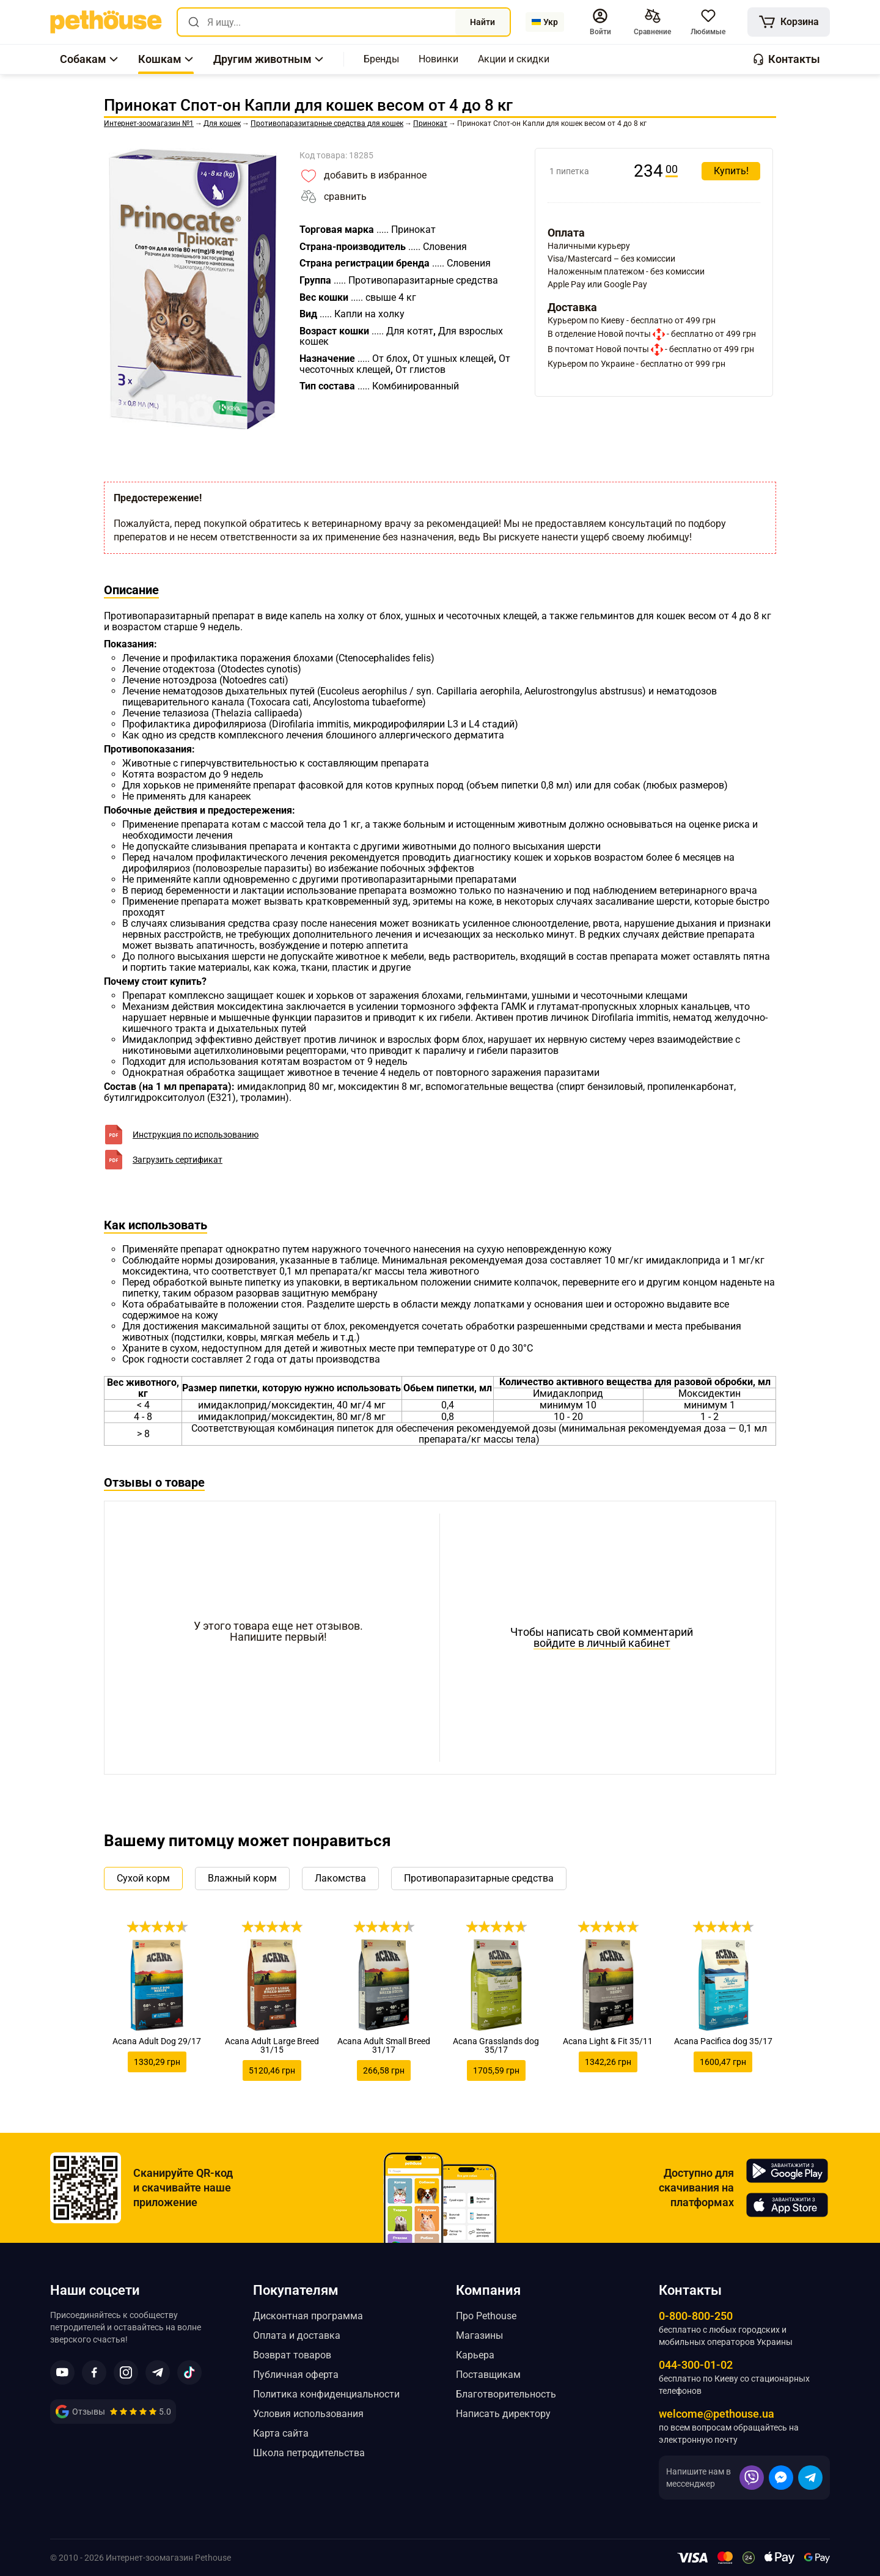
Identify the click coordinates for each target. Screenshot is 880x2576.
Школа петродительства (309, 2453)
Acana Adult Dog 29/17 (156, 2041)
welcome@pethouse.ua (716, 2413)
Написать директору (503, 2414)
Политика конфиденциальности (326, 2394)
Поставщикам (488, 2374)
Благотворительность (506, 2394)
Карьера (475, 2355)
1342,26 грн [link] (608, 2062)
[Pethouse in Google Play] (787, 2170)
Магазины (479, 2335)
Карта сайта (281, 2433)
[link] (106, 22)
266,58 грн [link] (384, 2070)
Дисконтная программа (308, 2316)
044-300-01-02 (696, 2364)
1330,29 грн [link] (157, 2062)
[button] (600, 22)
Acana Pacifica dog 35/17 (723, 2041)
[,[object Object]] (381, 59)
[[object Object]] (788, 22)
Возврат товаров (292, 2355)
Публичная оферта (296, 2374)
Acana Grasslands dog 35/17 (496, 2045)
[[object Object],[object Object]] (652, 22)
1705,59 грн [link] (496, 2070)
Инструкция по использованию (195, 1134)
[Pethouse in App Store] (787, 2204)
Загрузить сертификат (177, 1160)
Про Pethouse (486, 2316)
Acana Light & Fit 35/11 (608, 2041)
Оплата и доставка (296, 2335)
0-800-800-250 (696, 2315)
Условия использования (308, 2414)
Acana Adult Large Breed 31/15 (272, 2045)
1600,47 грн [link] (723, 2062)
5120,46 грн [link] (272, 2070)
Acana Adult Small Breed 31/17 (383, 2045)
